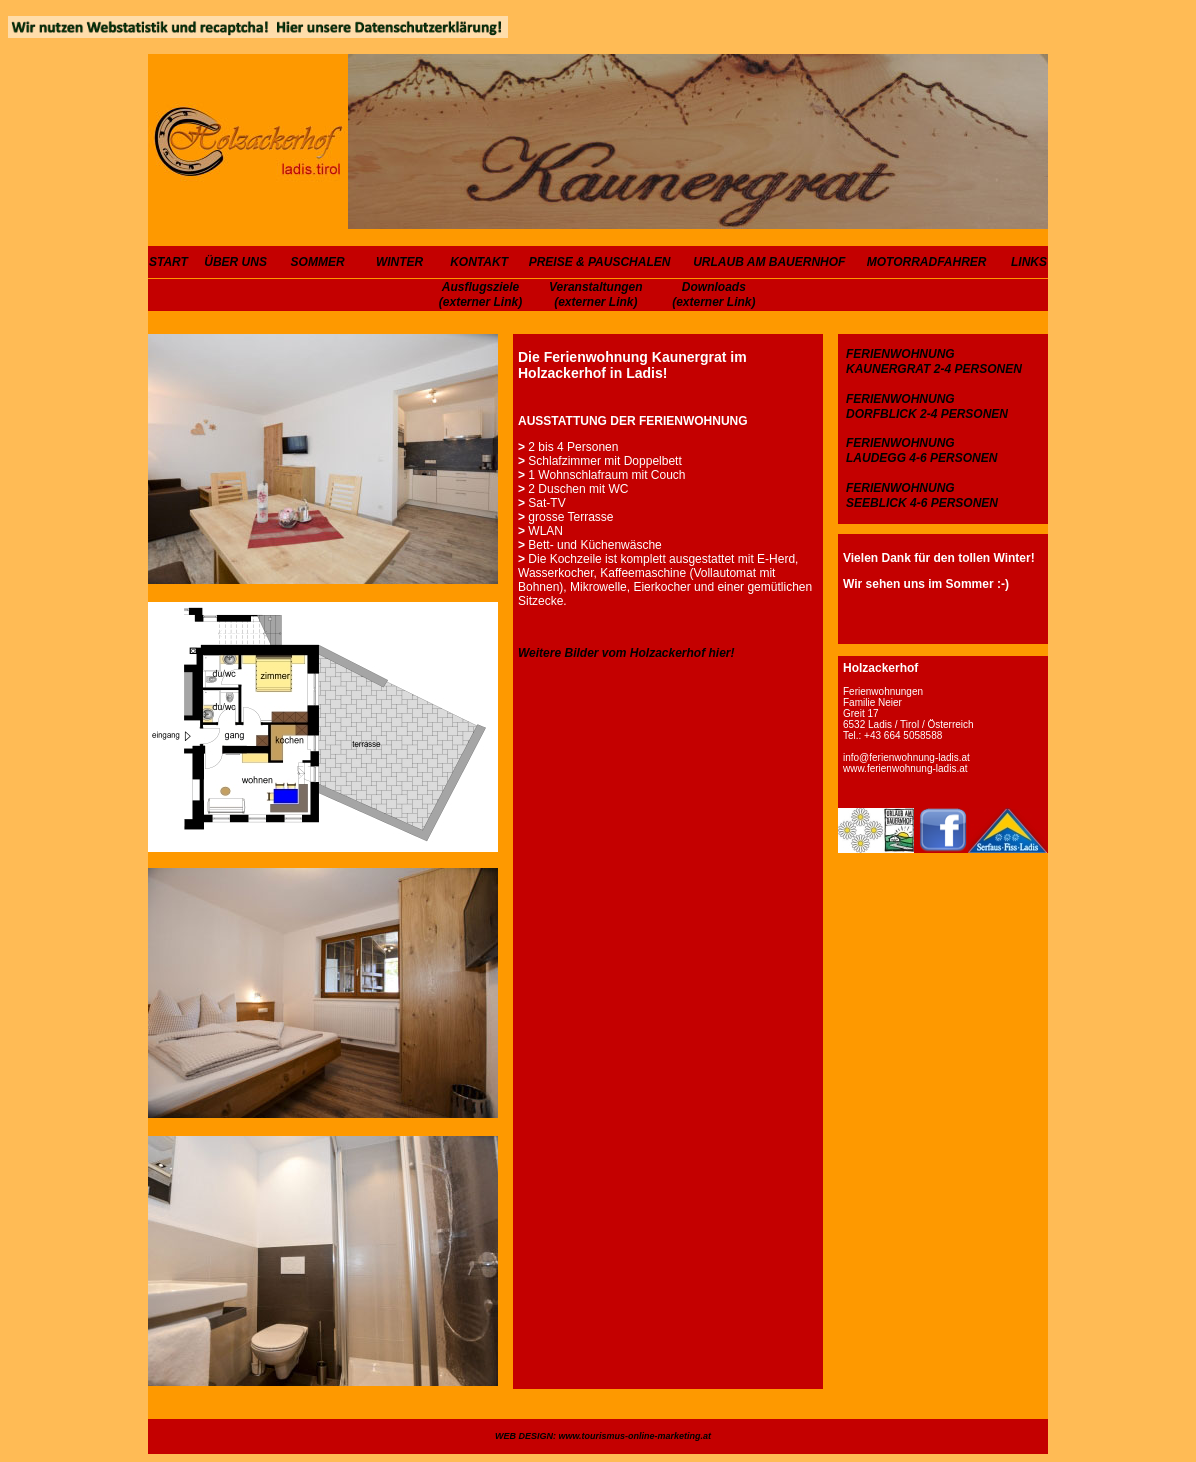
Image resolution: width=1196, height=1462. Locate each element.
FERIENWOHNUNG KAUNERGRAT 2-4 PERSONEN (934, 361)
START (168, 262)
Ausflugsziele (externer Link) (480, 294)
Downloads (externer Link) (713, 294)
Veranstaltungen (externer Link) (596, 294)
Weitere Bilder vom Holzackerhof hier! (626, 653)
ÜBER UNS (235, 262)
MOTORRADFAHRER (927, 262)
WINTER (399, 262)
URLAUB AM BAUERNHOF (769, 262)
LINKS (1029, 262)
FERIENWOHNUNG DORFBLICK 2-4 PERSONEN (927, 406)
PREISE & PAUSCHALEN (600, 262)
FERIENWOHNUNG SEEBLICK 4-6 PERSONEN (922, 495)
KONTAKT (479, 262)
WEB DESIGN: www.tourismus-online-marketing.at (603, 1436)
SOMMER (318, 262)
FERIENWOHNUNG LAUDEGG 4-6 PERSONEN (921, 450)
